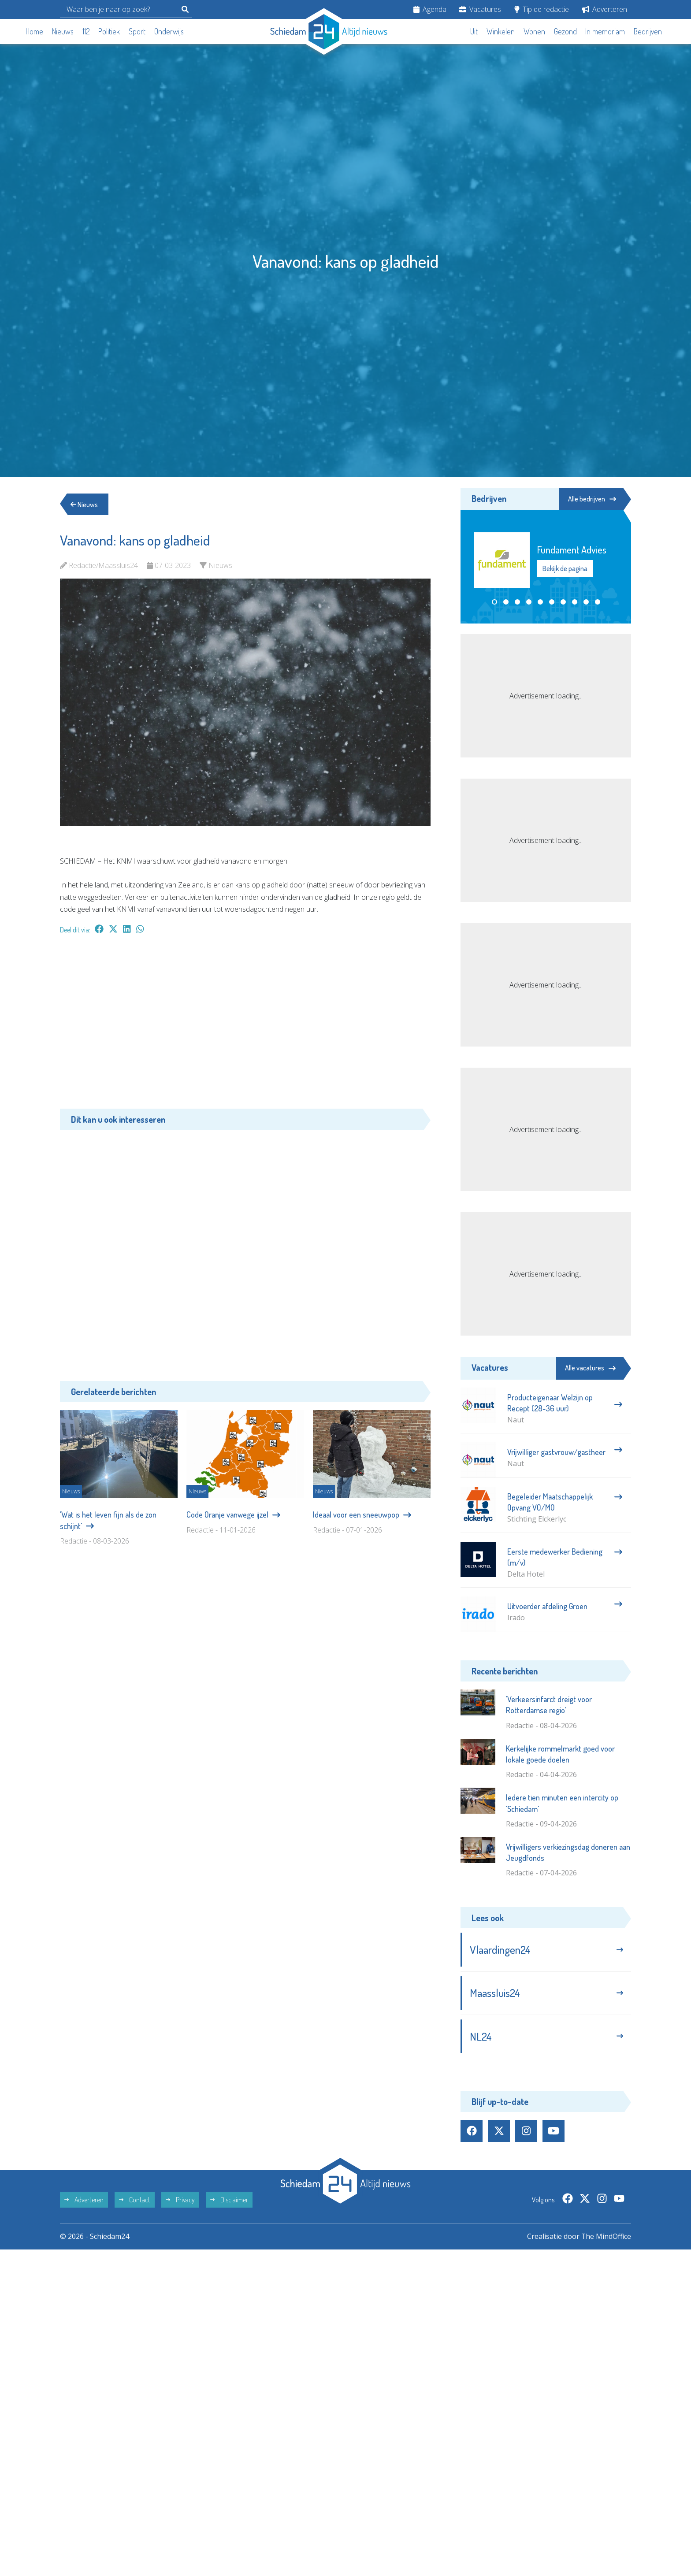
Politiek (109, 31)
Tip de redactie (541, 9)
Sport (137, 31)
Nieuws (63, 31)
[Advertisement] (245, 1026)
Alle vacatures (590, 1367)
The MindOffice (605, 2238)
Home (34, 31)
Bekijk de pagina (564, 568)
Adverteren (604, 9)
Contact (134, 2201)
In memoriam (605, 31)
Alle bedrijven (591, 498)
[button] (494, 602)
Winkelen (501, 31)
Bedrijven (648, 31)
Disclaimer (229, 2201)
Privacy (180, 2201)
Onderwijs (169, 31)
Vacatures (480, 9)
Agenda (429, 9)
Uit (474, 31)
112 (86, 31)
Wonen (534, 31)
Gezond (565, 31)
